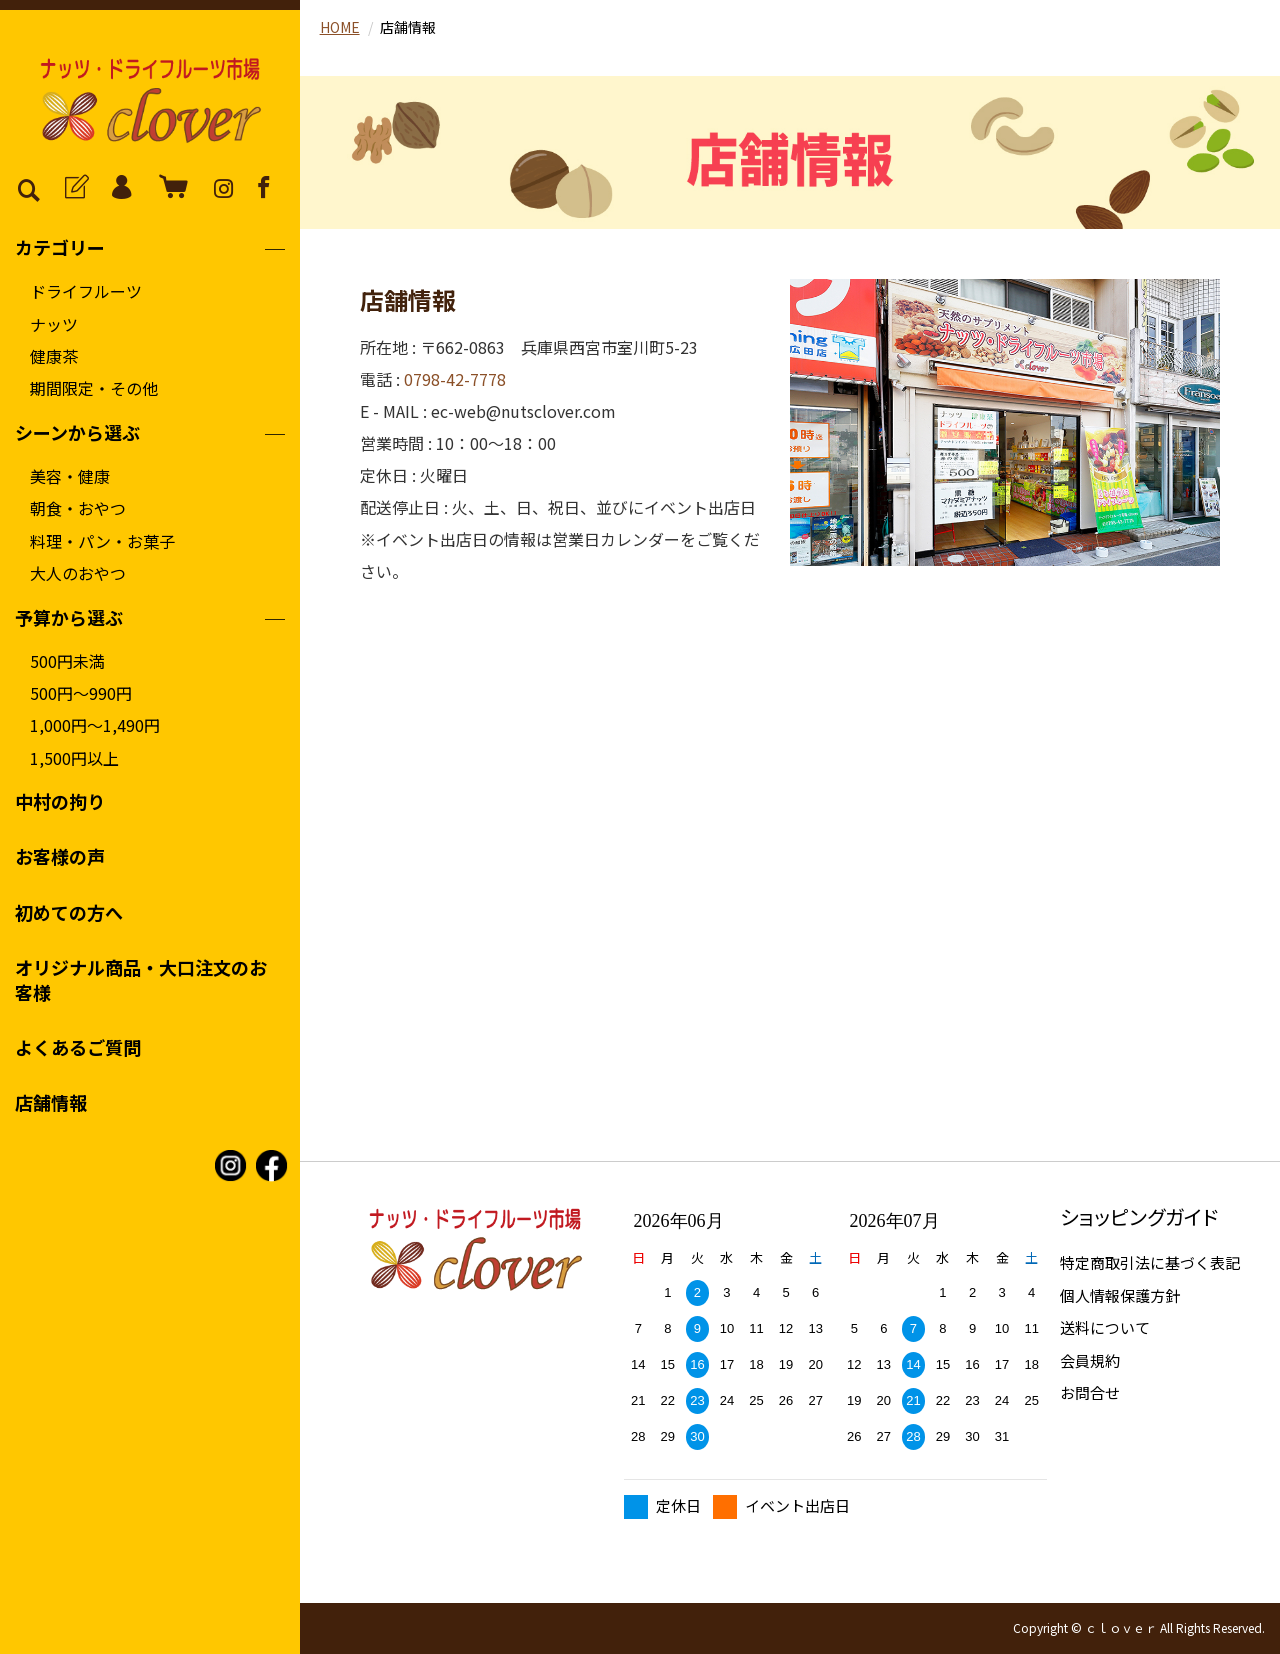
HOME (340, 27)
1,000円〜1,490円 (95, 725)
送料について (1105, 1327)
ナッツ (54, 324)
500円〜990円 (81, 693)
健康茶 (54, 356)
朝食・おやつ (78, 508)
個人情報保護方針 (1120, 1295)
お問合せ (1090, 1392)
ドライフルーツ (86, 291)
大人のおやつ (78, 573)
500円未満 (67, 661)
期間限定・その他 (94, 388)
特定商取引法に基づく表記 (1150, 1262)
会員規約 (1090, 1360)
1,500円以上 (74, 758)
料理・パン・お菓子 (102, 541)
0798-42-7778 (455, 379)
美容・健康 (70, 476)
